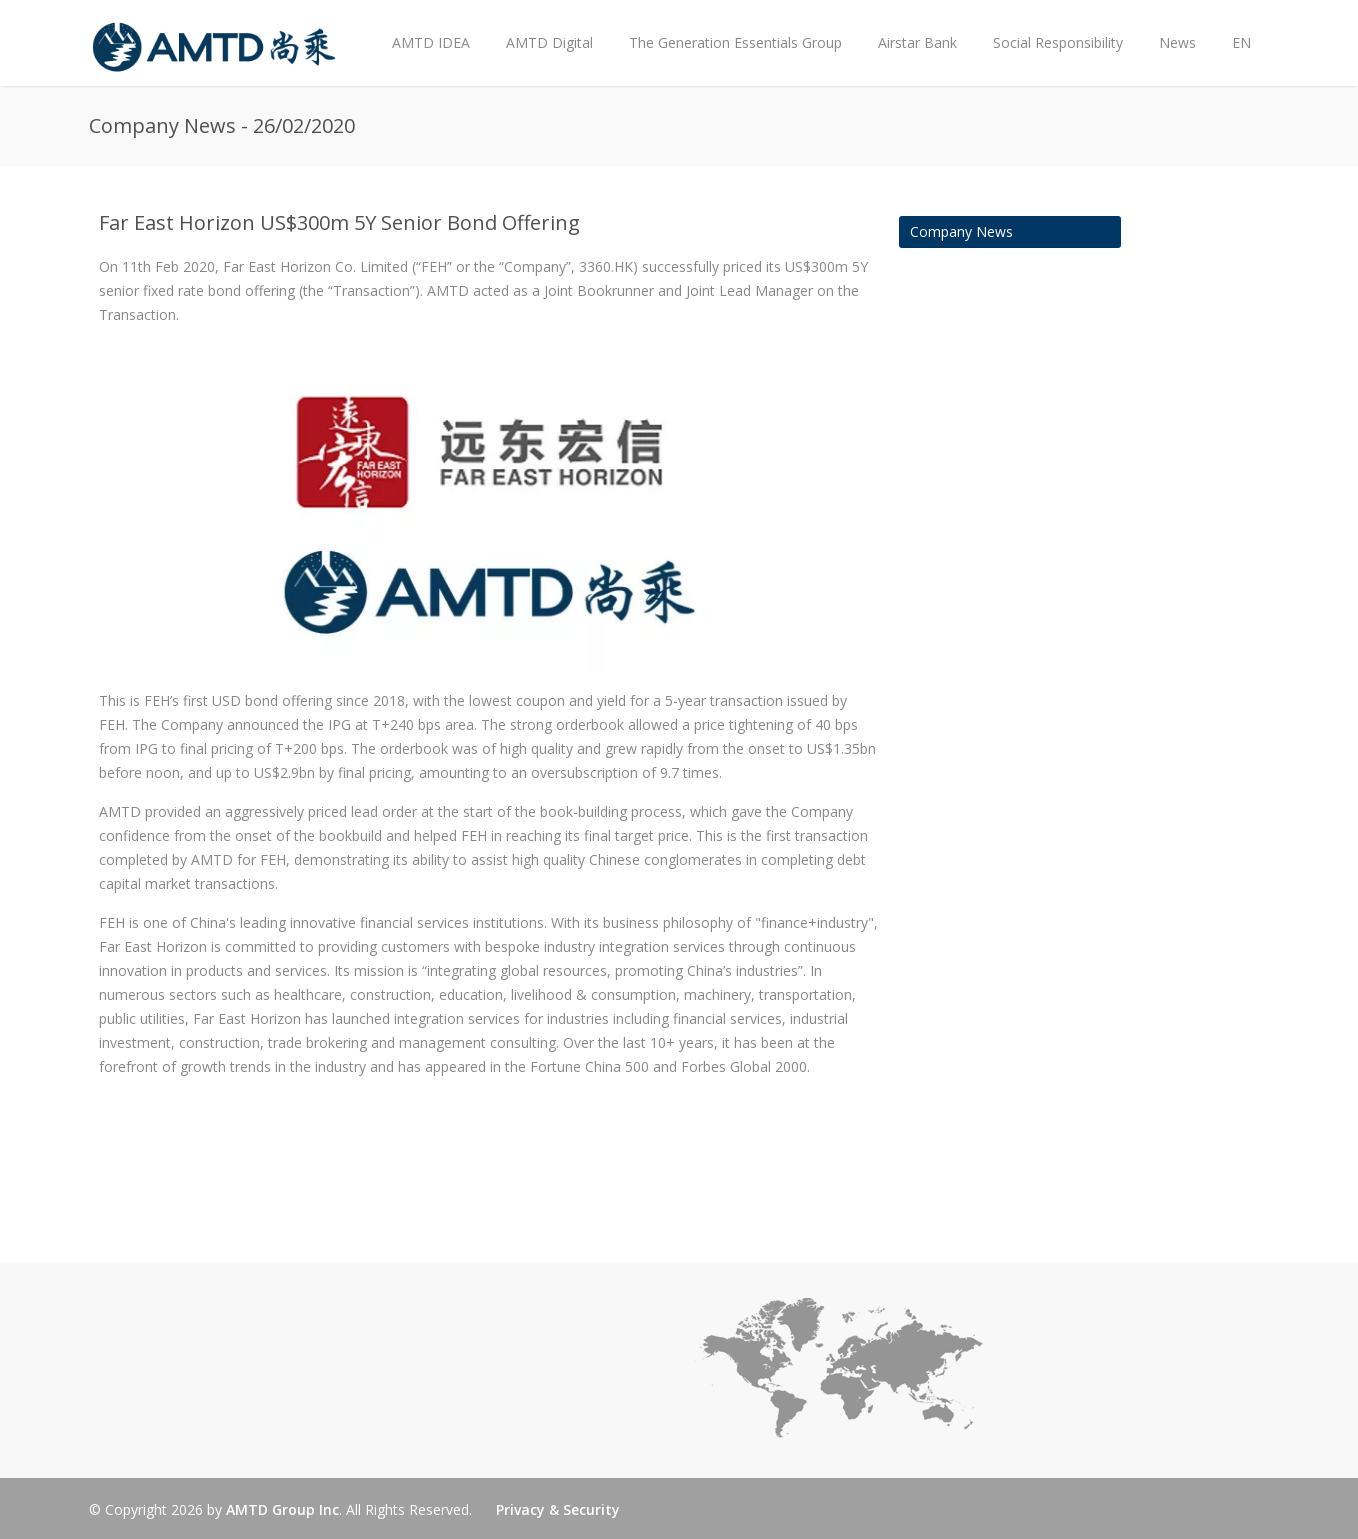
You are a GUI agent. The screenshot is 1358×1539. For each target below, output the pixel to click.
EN (1241, 42)
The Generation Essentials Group (735, 42)
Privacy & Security (558, 1509)
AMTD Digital (549, 42)
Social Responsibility (1058, 42)
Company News (961, 231)
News (1173, 26)
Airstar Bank (917, 42)
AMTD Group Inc (282, 1509)
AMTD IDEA (431, 42)
